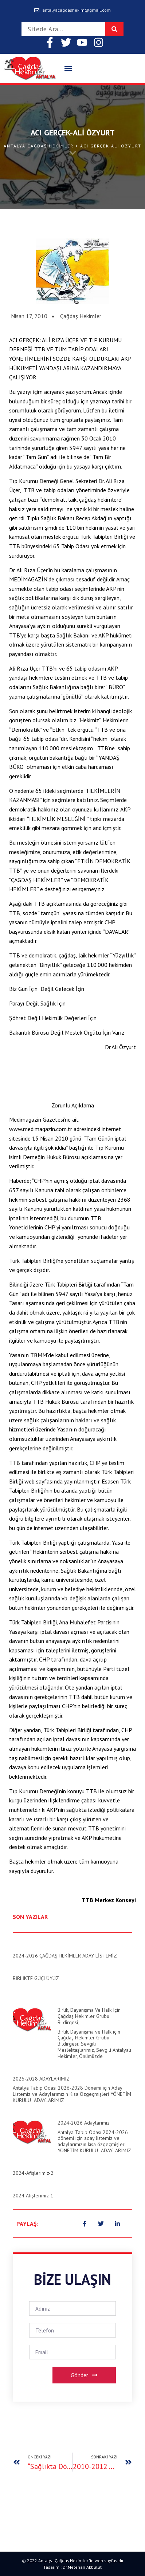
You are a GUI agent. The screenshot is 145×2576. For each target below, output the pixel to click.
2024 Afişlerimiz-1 (33, 2195)
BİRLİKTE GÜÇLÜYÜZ (36, 1978)
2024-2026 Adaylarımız (84, 2122)
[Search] (114, 29)
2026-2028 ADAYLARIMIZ (41, 2078)
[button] (68, 69)
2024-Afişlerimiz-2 (33, 2173)
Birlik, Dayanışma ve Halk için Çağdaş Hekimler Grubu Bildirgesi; (89, 2016)
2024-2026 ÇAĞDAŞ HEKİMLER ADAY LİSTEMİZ (65, 1955)
